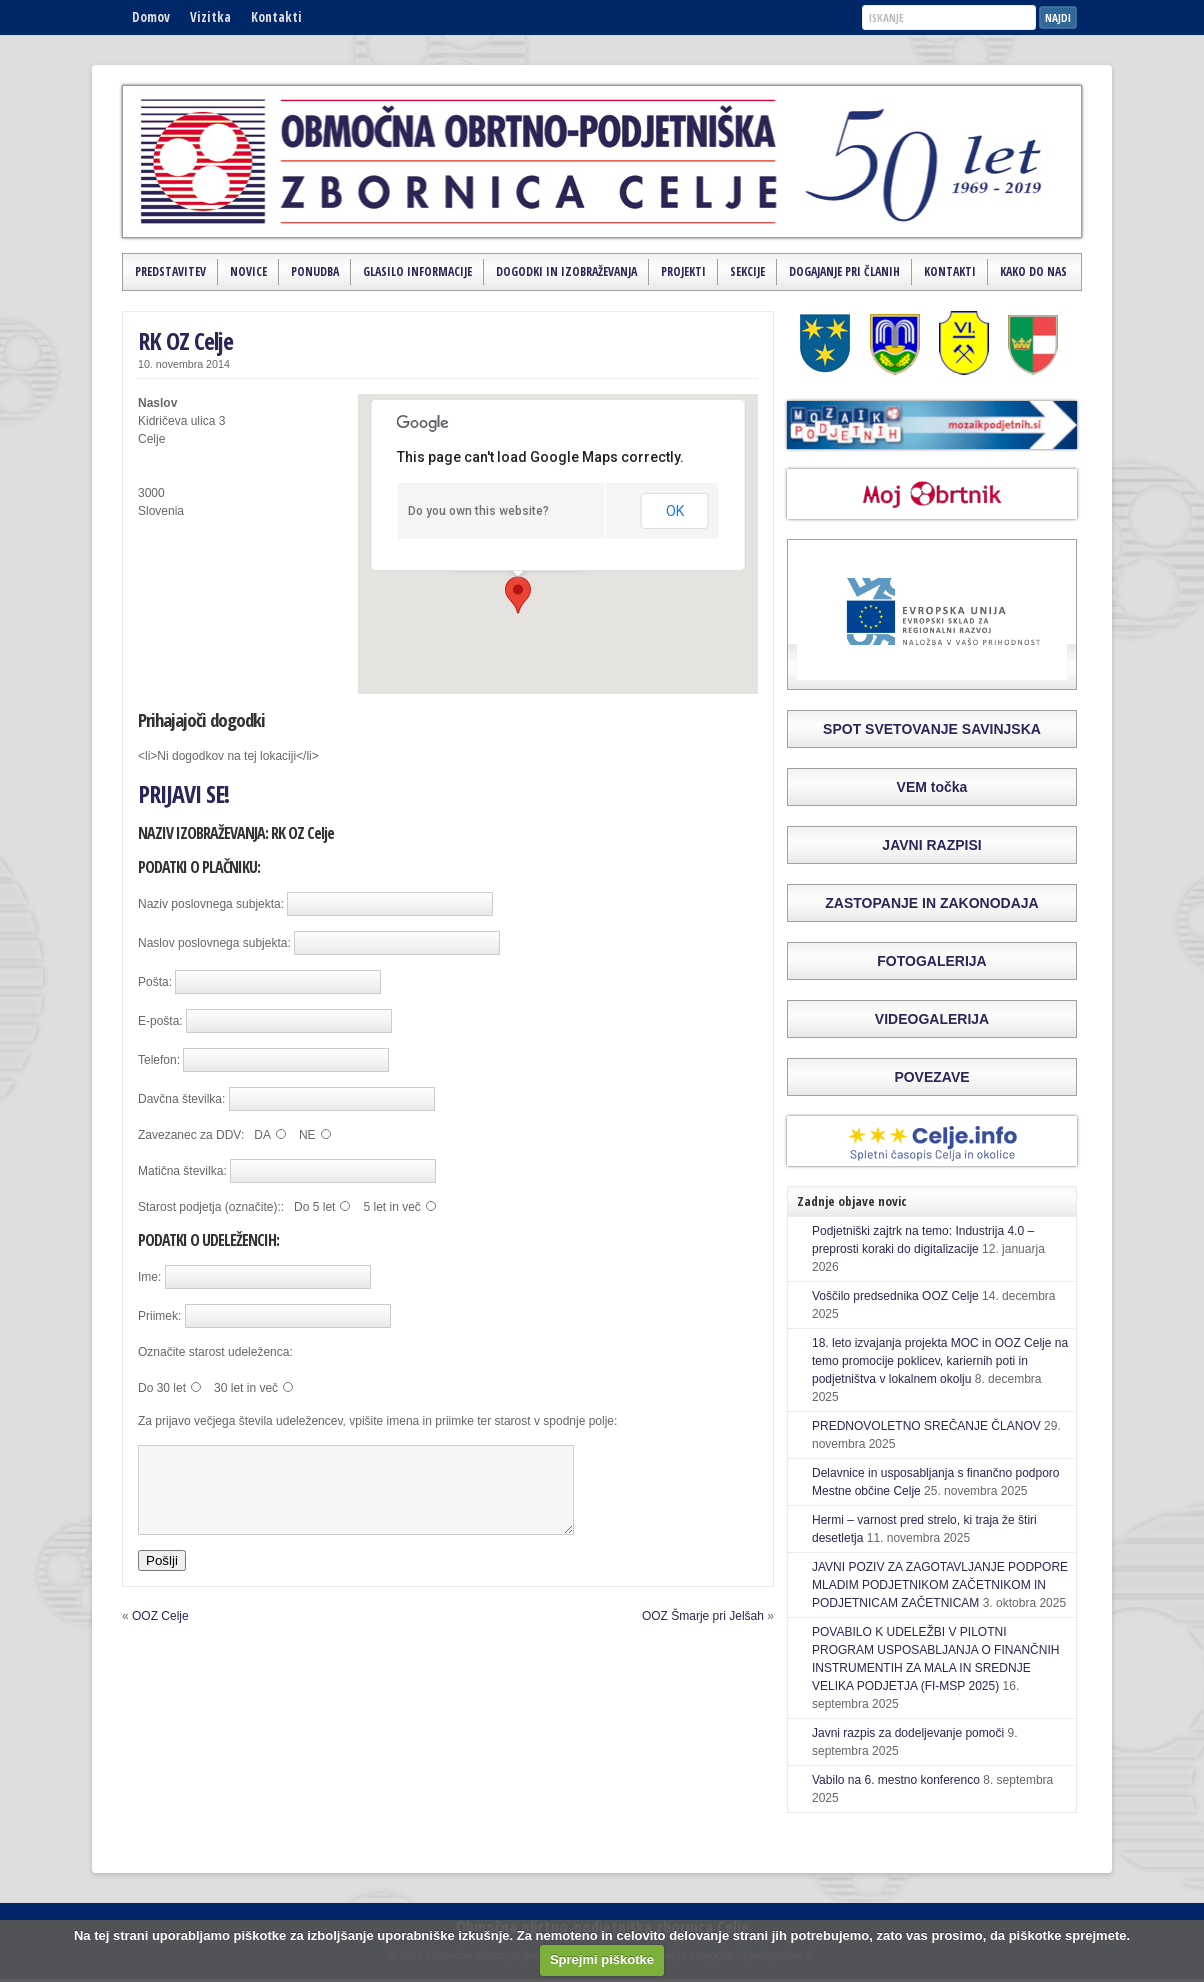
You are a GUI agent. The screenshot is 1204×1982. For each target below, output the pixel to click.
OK (675, 511)
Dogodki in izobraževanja (566, 271)
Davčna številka (180, 1099)
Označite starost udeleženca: (215, 1352)
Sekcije (747, 271)
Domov (151, 17)
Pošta (153, 982)
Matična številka (180, 1171)
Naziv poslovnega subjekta (209, 904)
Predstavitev (170, 271)
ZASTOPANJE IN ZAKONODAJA (931, 903)
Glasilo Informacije (417, 271)
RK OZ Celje (185, 340)
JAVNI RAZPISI (931, 845)
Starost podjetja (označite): (209, 1207)
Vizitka (210, 17)
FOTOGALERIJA (931, 961)
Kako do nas (1033, 271)
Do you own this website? (478, 511)
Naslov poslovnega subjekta (212, 943)
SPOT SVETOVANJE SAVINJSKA (932, 729)
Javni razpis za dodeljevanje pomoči (908, 1733)
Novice (248, 271)
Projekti (683, 271)
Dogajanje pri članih (844, 271)
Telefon (157, 1060)
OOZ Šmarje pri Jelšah (703, 1634)
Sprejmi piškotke (602, 1959)
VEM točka (932, 787)
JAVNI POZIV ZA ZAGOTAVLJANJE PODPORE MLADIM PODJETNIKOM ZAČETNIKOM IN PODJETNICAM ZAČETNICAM (940, 1585)
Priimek (158, 1316)
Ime (148, 1277)
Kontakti (276, 17)
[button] (518, 595)
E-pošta (158, 1021)
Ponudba (315, 271)
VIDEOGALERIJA (932, 1019)
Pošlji (162, 1578)
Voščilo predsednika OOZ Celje (895, 1296)
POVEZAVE (931, 1077)
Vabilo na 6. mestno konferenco (896, 1780)
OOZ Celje (160, 1634)
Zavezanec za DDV (189, 1135)
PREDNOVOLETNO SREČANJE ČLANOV (926, 1426)
